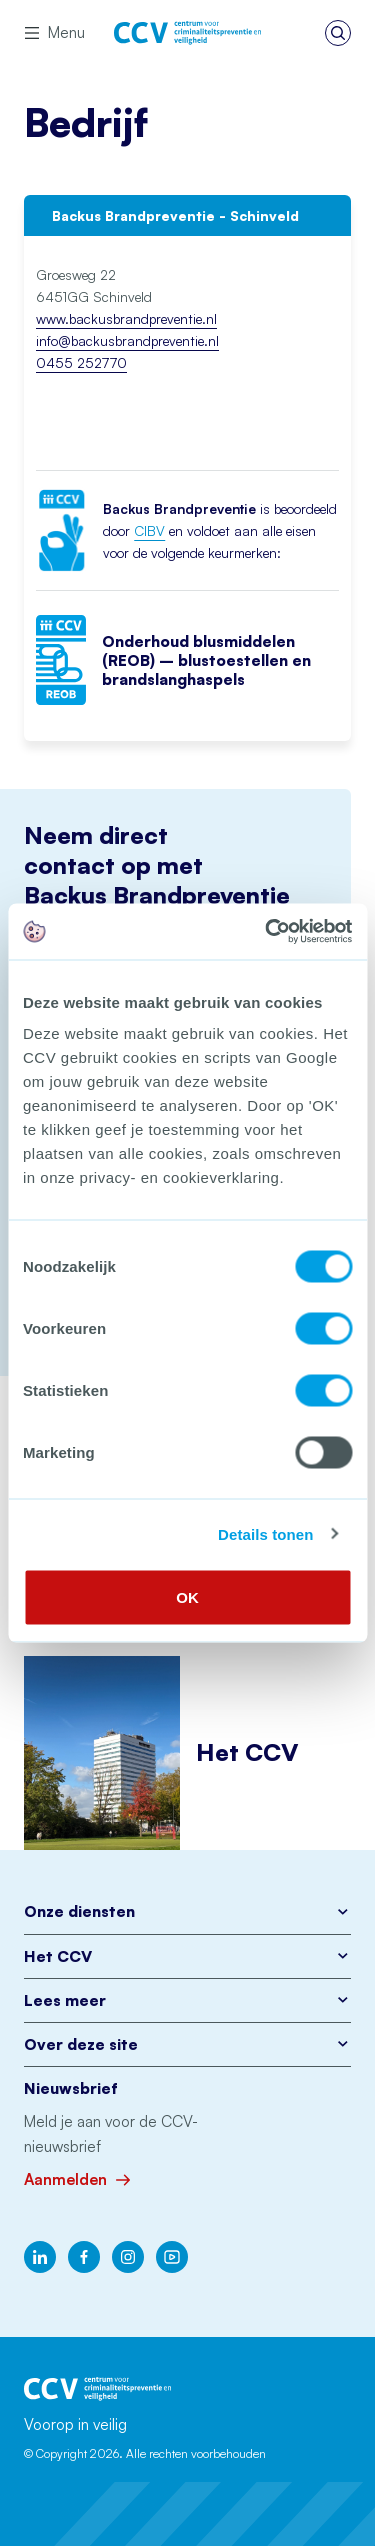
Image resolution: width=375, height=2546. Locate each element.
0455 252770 (81, 362)
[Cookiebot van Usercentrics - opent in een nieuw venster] (267, 932)
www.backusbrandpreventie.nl (126, 318)
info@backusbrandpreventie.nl (127, 340)
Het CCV (187, 1956)
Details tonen (265, 1533)
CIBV (149, 530)
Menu (54, 32)
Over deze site (187, 2044)
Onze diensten (187, 1911)
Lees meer (187, 2000)
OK (187, 1597)
